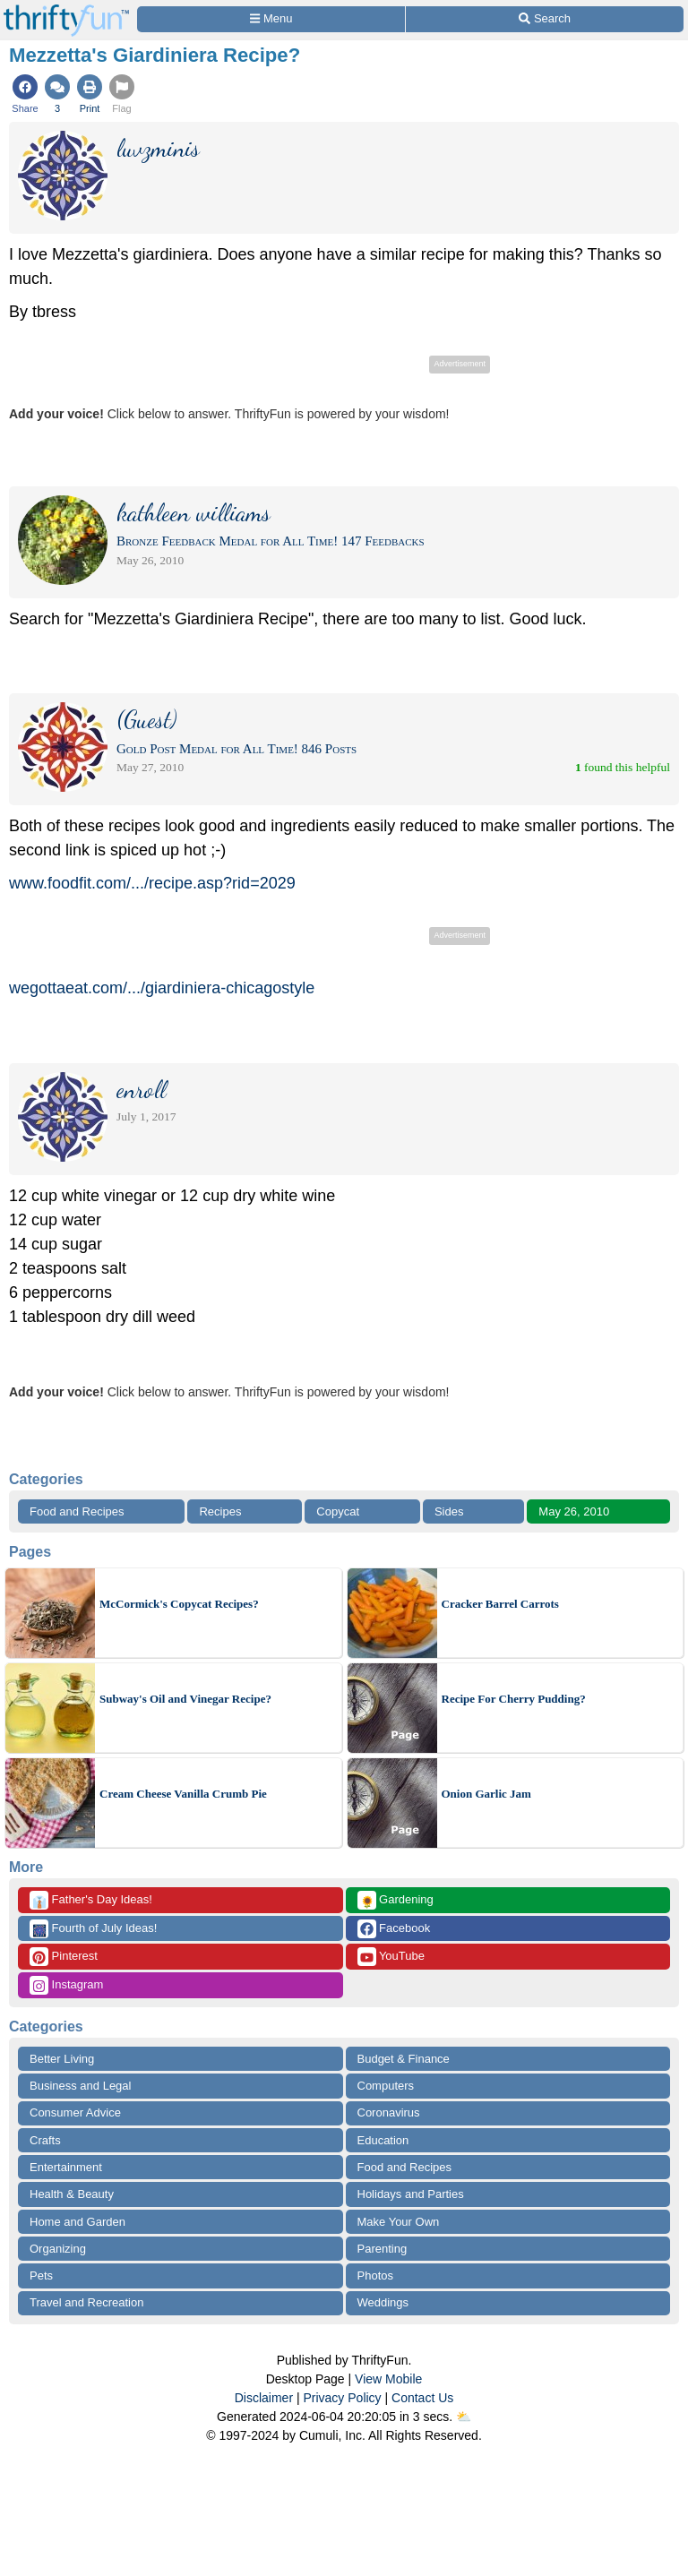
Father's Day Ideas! (91, 1900)
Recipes (220, 1511)
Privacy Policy (342, 2398)
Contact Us (422, 2398)
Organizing (58, 2248)
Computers (386, 2085)
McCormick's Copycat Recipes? (179, 1603)
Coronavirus (388, 2112)
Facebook (394, 1928)
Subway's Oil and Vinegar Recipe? (185, 1698)
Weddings (383, 2302)
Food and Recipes (77, 1511)
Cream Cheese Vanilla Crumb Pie (183, 1793)
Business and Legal (80, 2085)
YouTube (391, 1956)
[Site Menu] (271, 19)
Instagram (66, 1985)
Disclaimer (264, 2398)
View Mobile (388, 2379)
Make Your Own (398, 2221)
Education (383, 2140)
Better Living (62, 2058)
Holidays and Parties (410, 2194)
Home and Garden (77, 2221)
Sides (449, 1511)
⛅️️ (463, 2416)
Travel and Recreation (86, 2302)
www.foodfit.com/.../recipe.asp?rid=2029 (152, 883)
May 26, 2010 (573, 1511)
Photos (375, 2275)
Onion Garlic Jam (486, 1793)
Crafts (45, 2140)
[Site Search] (545, 19)
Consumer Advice (75, 2112)
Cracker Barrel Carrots (500, 1603)
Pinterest (64, 1956)
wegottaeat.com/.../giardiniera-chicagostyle (161, 988)
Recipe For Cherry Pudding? (514, 1698)
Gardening (395, 1900)
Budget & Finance (403, 2058)
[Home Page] (66, 10)
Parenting (382, 2248)
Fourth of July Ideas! (93, 1928)
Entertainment (66, 2167)
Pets (41, 2275)
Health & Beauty (72, 2194)
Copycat (337, 1511)
